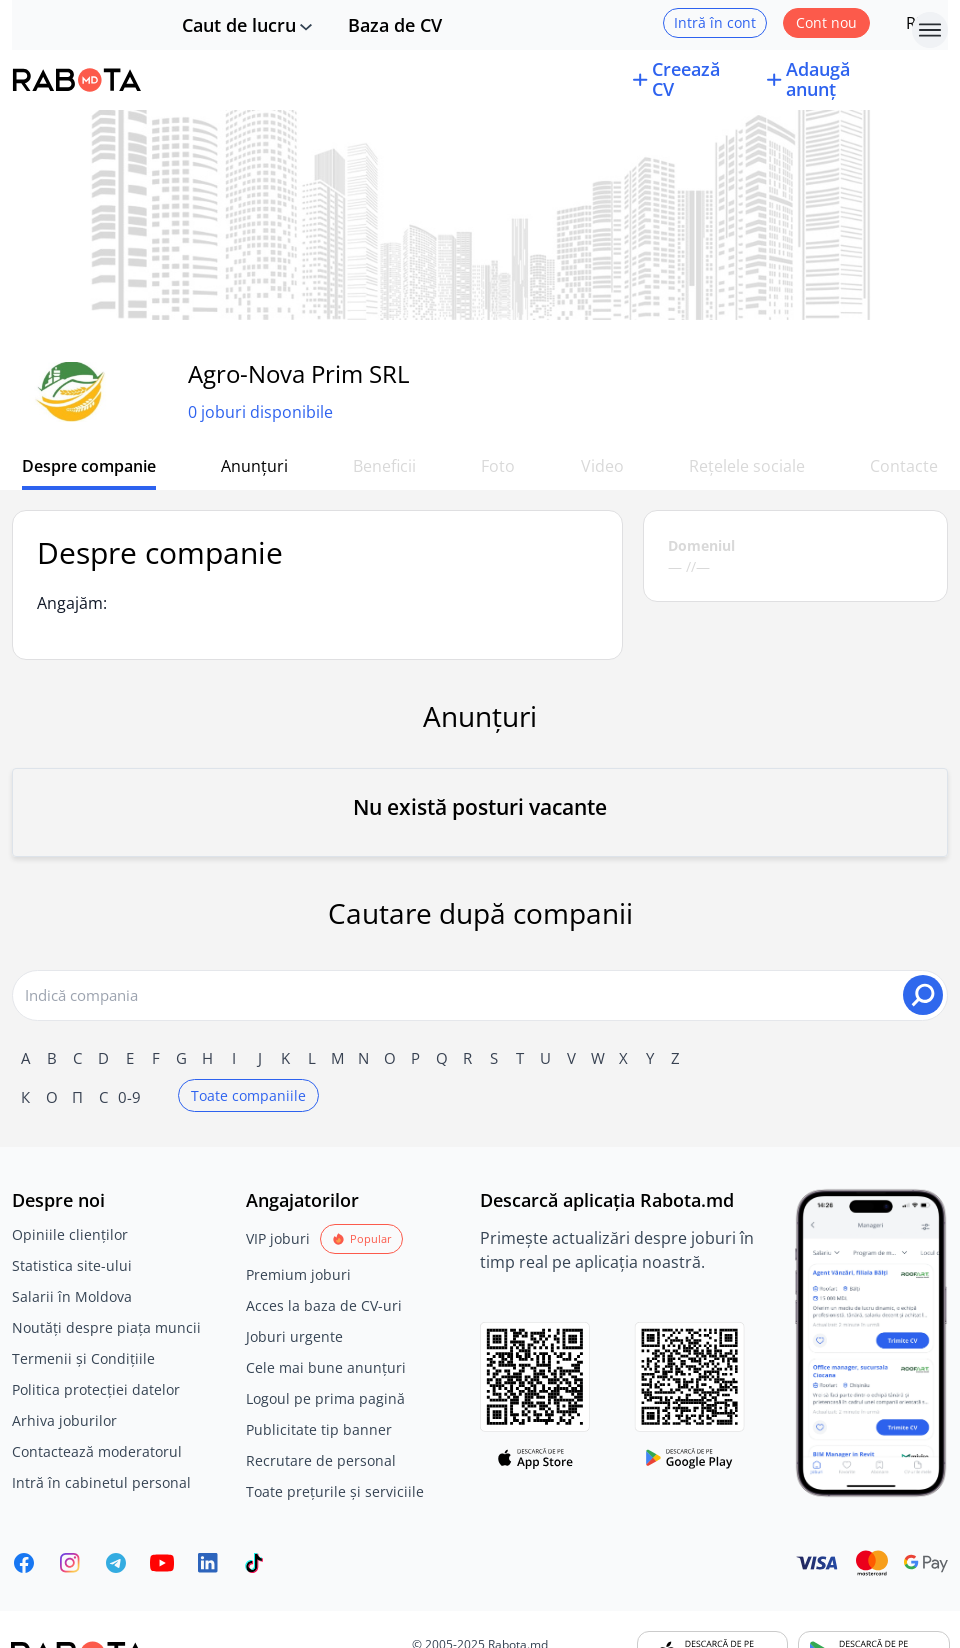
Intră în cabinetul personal (101, 1482)
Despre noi (58, 1200)
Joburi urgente (294, 1336)
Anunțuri (254, 466)
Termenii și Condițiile (83, 1358)
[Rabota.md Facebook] (24, 1563)
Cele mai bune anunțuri (326, 1367)
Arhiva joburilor (64, 1420)
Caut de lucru (239, 25)
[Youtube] (162, 1563)
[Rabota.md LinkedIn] (208, 1563)
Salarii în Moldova (72, 1296)
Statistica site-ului (72, 1265)
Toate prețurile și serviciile (335, 1491)
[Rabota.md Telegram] (116, 1563)
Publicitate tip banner (319, 1429)
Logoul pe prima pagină (325, 1398)
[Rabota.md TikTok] (254, 1563)
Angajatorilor (302, 1200)
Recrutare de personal (321, 1460)
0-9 (129, 1097)
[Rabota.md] (77, 80)
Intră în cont (715, 22)
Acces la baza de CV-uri (324, 1305)
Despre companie (89, 466)
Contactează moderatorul (97, 1451)
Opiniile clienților (70, 1234)
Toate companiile (248, 1095)
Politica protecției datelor (96, 1389)
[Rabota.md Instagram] (70, 1563)
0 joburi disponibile (260, 412)
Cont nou (826, 22)
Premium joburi (298, 1274)
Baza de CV (395, 25)
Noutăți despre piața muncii (106, 1327)
